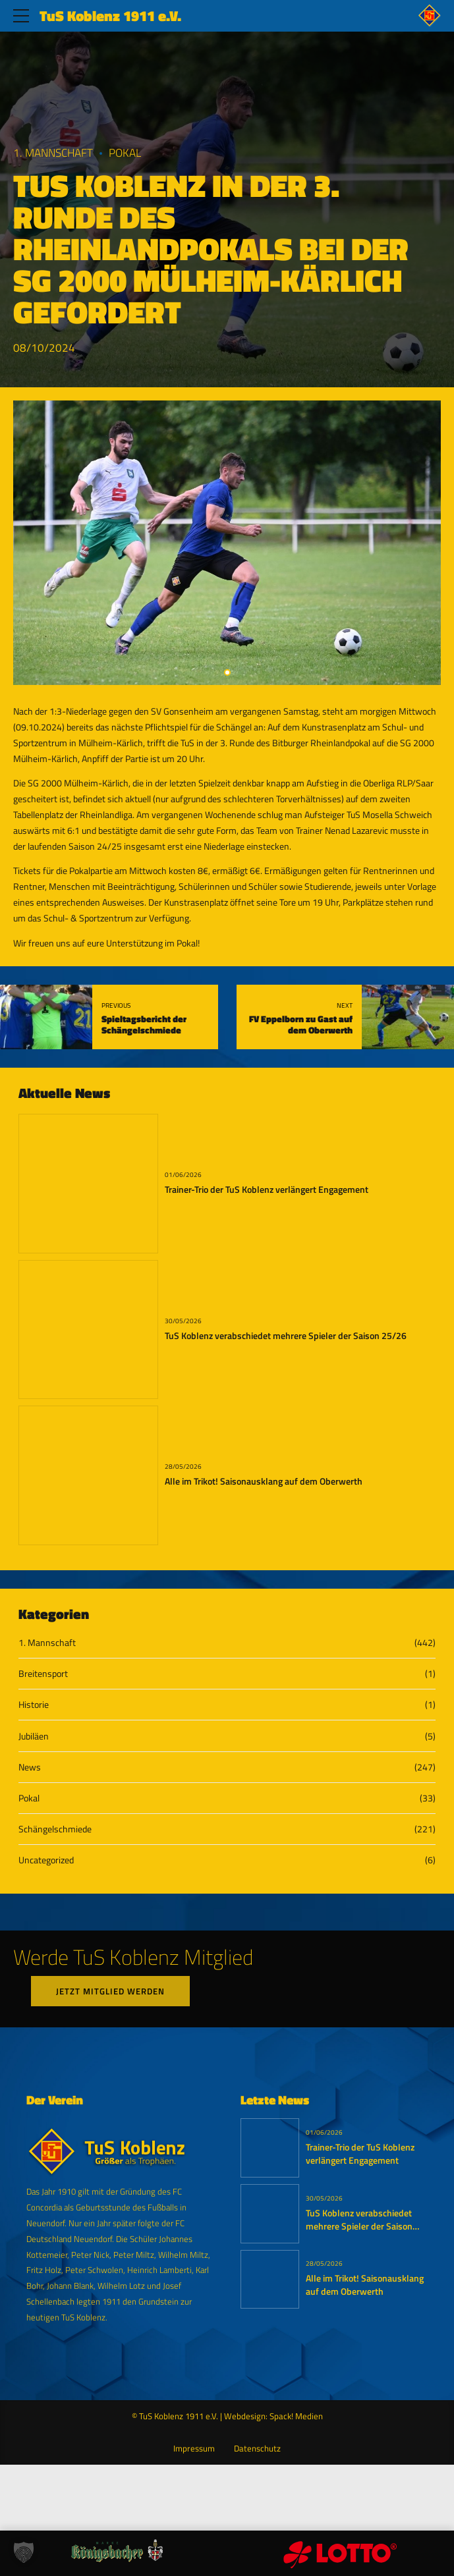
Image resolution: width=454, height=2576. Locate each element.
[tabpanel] (227, 543)
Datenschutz (257, 2448)
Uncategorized (46, 1860)
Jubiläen (33, 1736)
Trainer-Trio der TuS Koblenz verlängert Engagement (266, 1189)
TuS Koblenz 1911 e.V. (110, 16)
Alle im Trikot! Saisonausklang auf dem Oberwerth (263, 1481)
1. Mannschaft (53, 152)
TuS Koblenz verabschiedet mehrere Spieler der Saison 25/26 (286, 1336)
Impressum (194, 2448)
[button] (23, 2552)
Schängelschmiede (55, 1829)
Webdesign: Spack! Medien (273, 2416)
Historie (33, 1704)
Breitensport (43, 1673)
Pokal (125, 152)
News (29, 1767)
